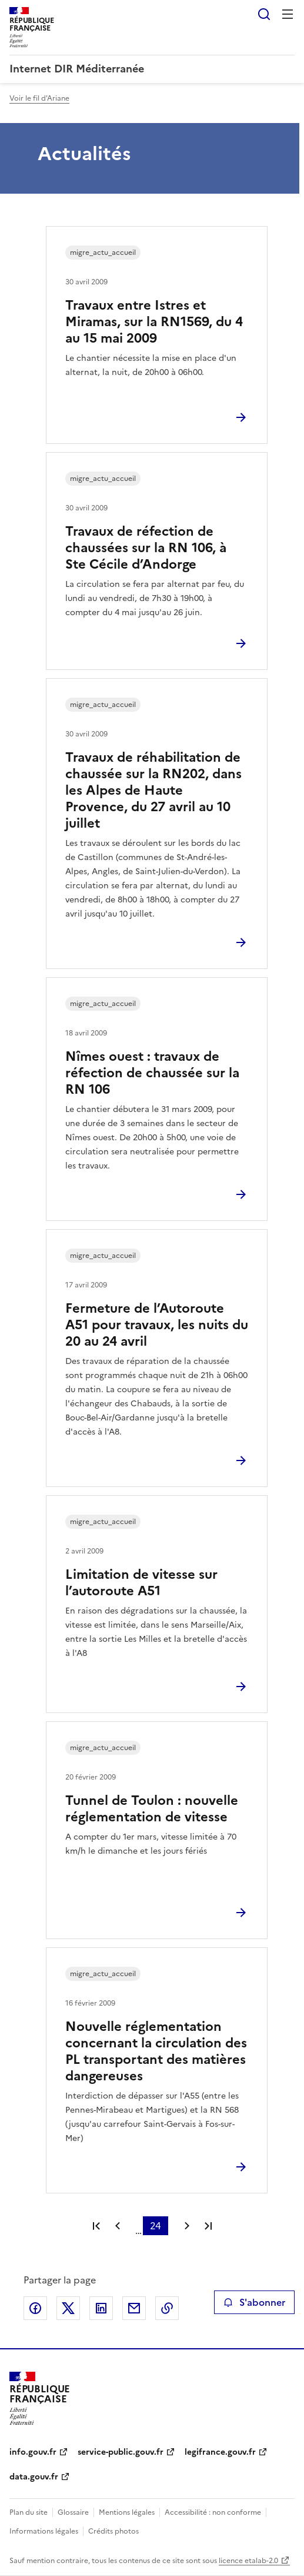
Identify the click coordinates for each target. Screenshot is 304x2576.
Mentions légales (127, 2512)
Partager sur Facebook (35, 2308)
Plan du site (28, 2512)
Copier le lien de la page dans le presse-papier (167, 2308)
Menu (287, 14)
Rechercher (264, 14)
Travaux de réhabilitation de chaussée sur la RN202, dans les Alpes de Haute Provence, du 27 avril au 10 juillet (153, 790)
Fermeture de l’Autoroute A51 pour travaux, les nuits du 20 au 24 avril (156, 1325)
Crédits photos (113, 2531)
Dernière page (208, 2225)
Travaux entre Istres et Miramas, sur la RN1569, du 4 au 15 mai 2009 (154, 322)
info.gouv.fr (32, 2452)
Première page (96, 2225)
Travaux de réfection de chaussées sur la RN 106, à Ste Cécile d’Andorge (145, 548)
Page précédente (117, 2225)
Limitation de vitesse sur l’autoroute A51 (141, 1583)
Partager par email (134, 2308)
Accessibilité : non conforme (213, 2512)
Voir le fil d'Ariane (39, 98)
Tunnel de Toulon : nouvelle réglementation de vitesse (151, 1809)
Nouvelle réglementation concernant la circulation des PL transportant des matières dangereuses (156, 2051)
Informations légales (43, 2531)
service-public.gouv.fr (120, 2452)
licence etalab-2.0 (248, 2560)
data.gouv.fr (33, 2477)
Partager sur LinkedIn (101, 2308)
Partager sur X (68, 2308)
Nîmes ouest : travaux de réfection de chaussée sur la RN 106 (152, 1073)
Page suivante (187, 2225)
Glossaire (73, 2512)
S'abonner (254, 2302)
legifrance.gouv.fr (220, 2452)
